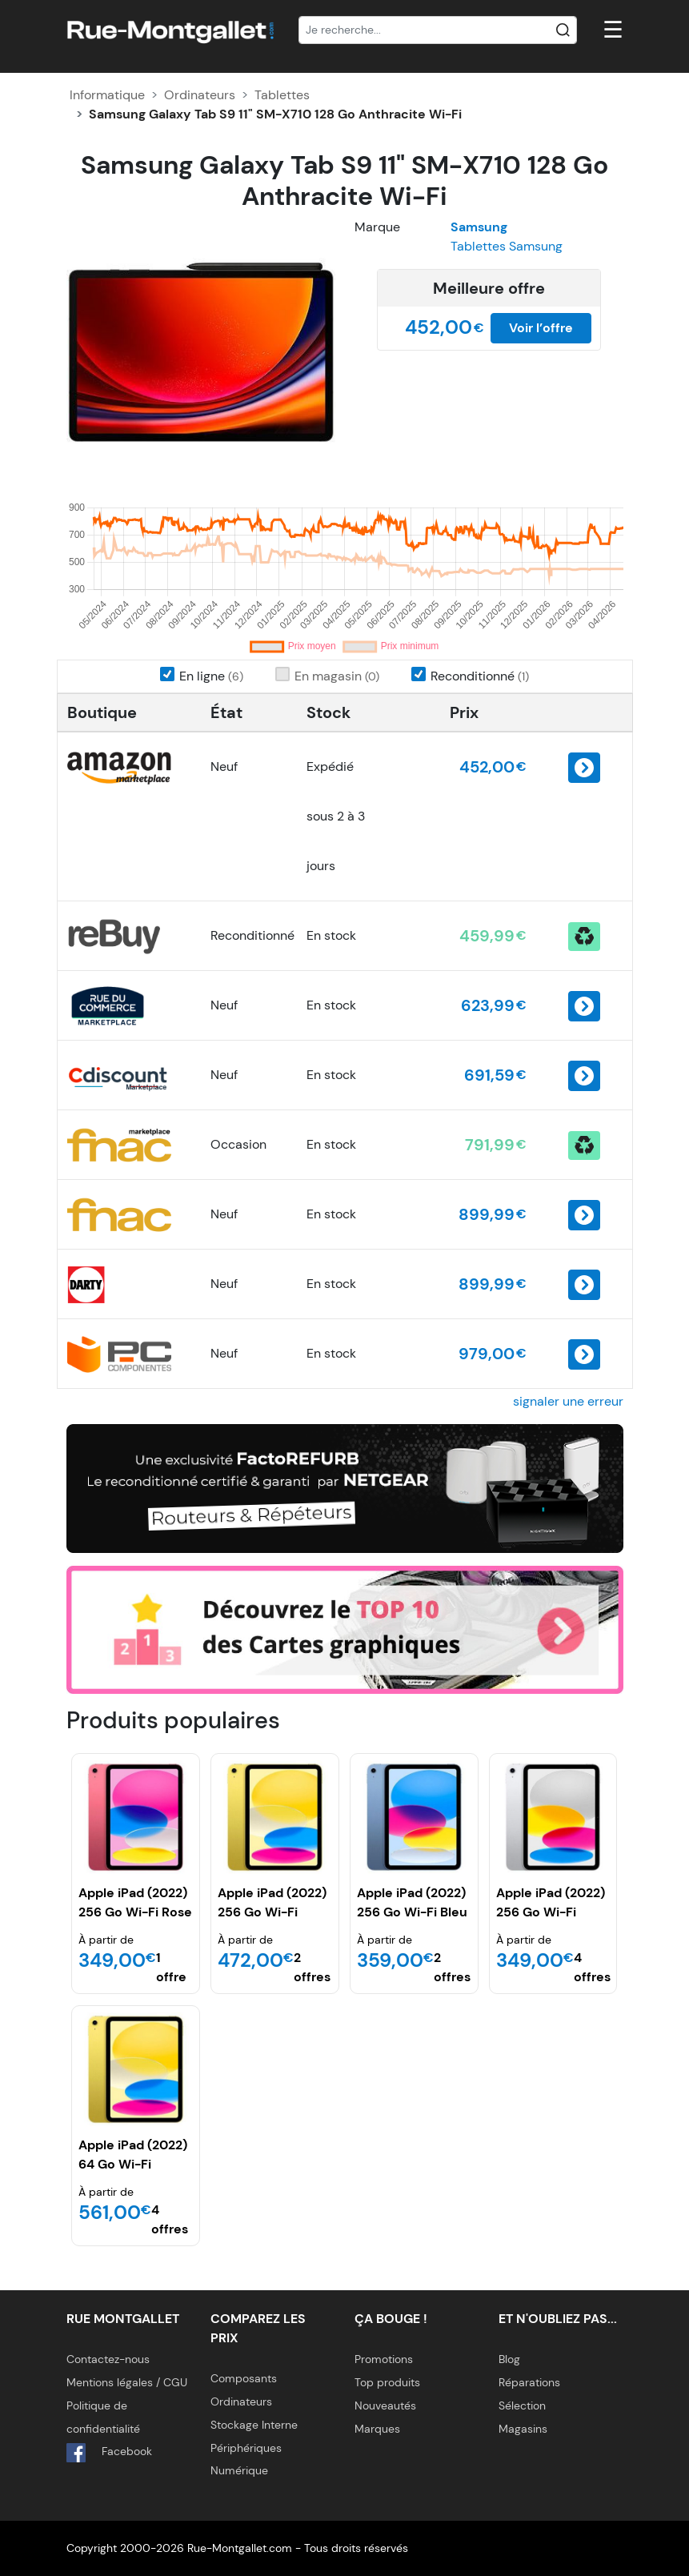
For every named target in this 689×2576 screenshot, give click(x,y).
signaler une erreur (568, 1401)
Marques (377, 2429)
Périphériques (246, 2448)
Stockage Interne (254, 2425)
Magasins (523, 2429)
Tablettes (282, 94)
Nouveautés (385, 2405)
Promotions (384, 2359)
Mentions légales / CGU (126, 2382)
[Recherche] (437, 30)
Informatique (107, 94)
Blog (509, 2359)
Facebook (109, 2452)
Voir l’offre (541, 327)
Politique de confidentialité (103, 2417)
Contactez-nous (108, 2359)
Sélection (522, 2405)
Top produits (387, 2382)
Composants (243, 2378)
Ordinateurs (199, 94)
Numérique (239, 2470)
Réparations (529, 2382)
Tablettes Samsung (507, 246)
